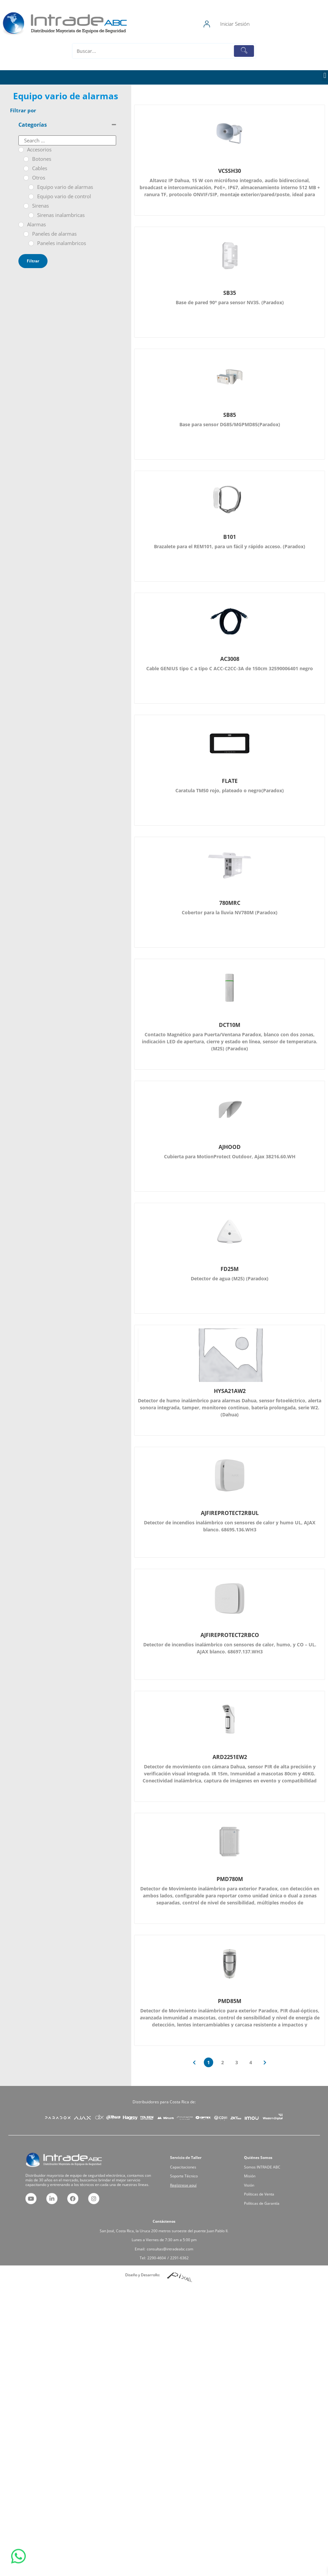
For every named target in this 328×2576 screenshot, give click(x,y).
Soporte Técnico (193, 2178)
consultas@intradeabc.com (166, 2243)
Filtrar (33, 261)
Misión (264, 2178)
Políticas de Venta (268, 2186)
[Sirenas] (26, 206)
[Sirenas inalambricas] (31, 215)
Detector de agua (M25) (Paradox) (229, 1278)
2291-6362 (170, 2246)
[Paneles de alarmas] (26, 234)
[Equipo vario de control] (31, 196)
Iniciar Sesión (276, 23)
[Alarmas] (21, 224)
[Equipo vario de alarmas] (31, 187)
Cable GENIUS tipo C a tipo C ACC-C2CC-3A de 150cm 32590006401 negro (229, 668)
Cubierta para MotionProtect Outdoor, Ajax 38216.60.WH (230, 1156)
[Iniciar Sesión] (248, 24)
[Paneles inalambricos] (31, 243)
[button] (325, 75)
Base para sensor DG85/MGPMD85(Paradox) (229, 424)
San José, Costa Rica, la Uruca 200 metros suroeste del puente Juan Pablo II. (164, 2235)
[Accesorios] (21, 149)
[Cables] (26, 168)
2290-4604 (161, 2246)
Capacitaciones (193, 2174)
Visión (264, 2182)
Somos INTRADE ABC (269, 2174)
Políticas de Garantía (269, 2189)
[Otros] (26, 178)
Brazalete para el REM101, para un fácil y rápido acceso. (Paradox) (229, 546)
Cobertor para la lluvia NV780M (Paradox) (229, 912)
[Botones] (26, 159)
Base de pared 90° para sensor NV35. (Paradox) (230, 302)
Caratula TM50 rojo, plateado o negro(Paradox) (229, 790)
